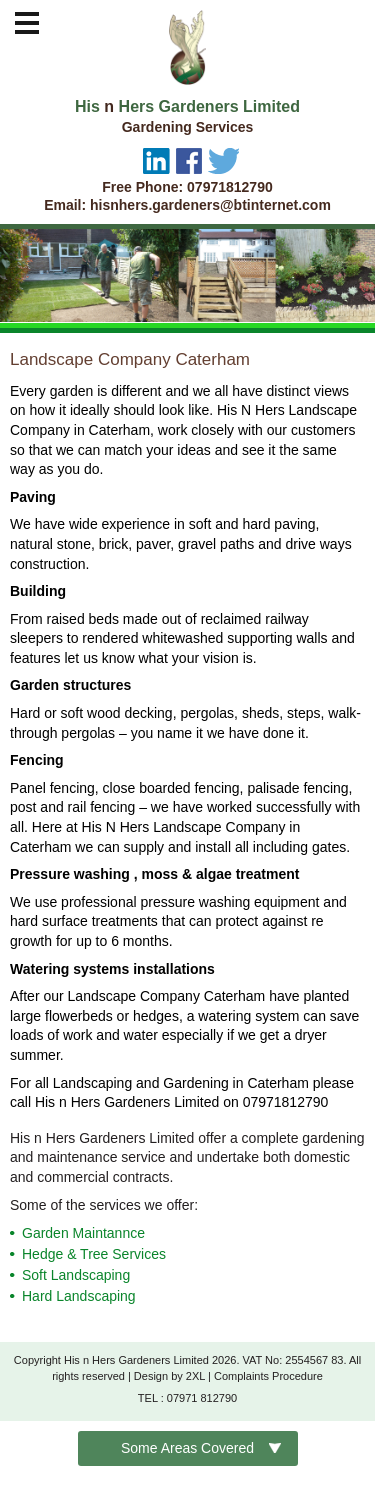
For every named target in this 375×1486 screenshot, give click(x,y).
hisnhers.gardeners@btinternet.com (210, 205)
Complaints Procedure (268, 1376)
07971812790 (230, 187)
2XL (195, 1376)
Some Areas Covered (187, 1448)
